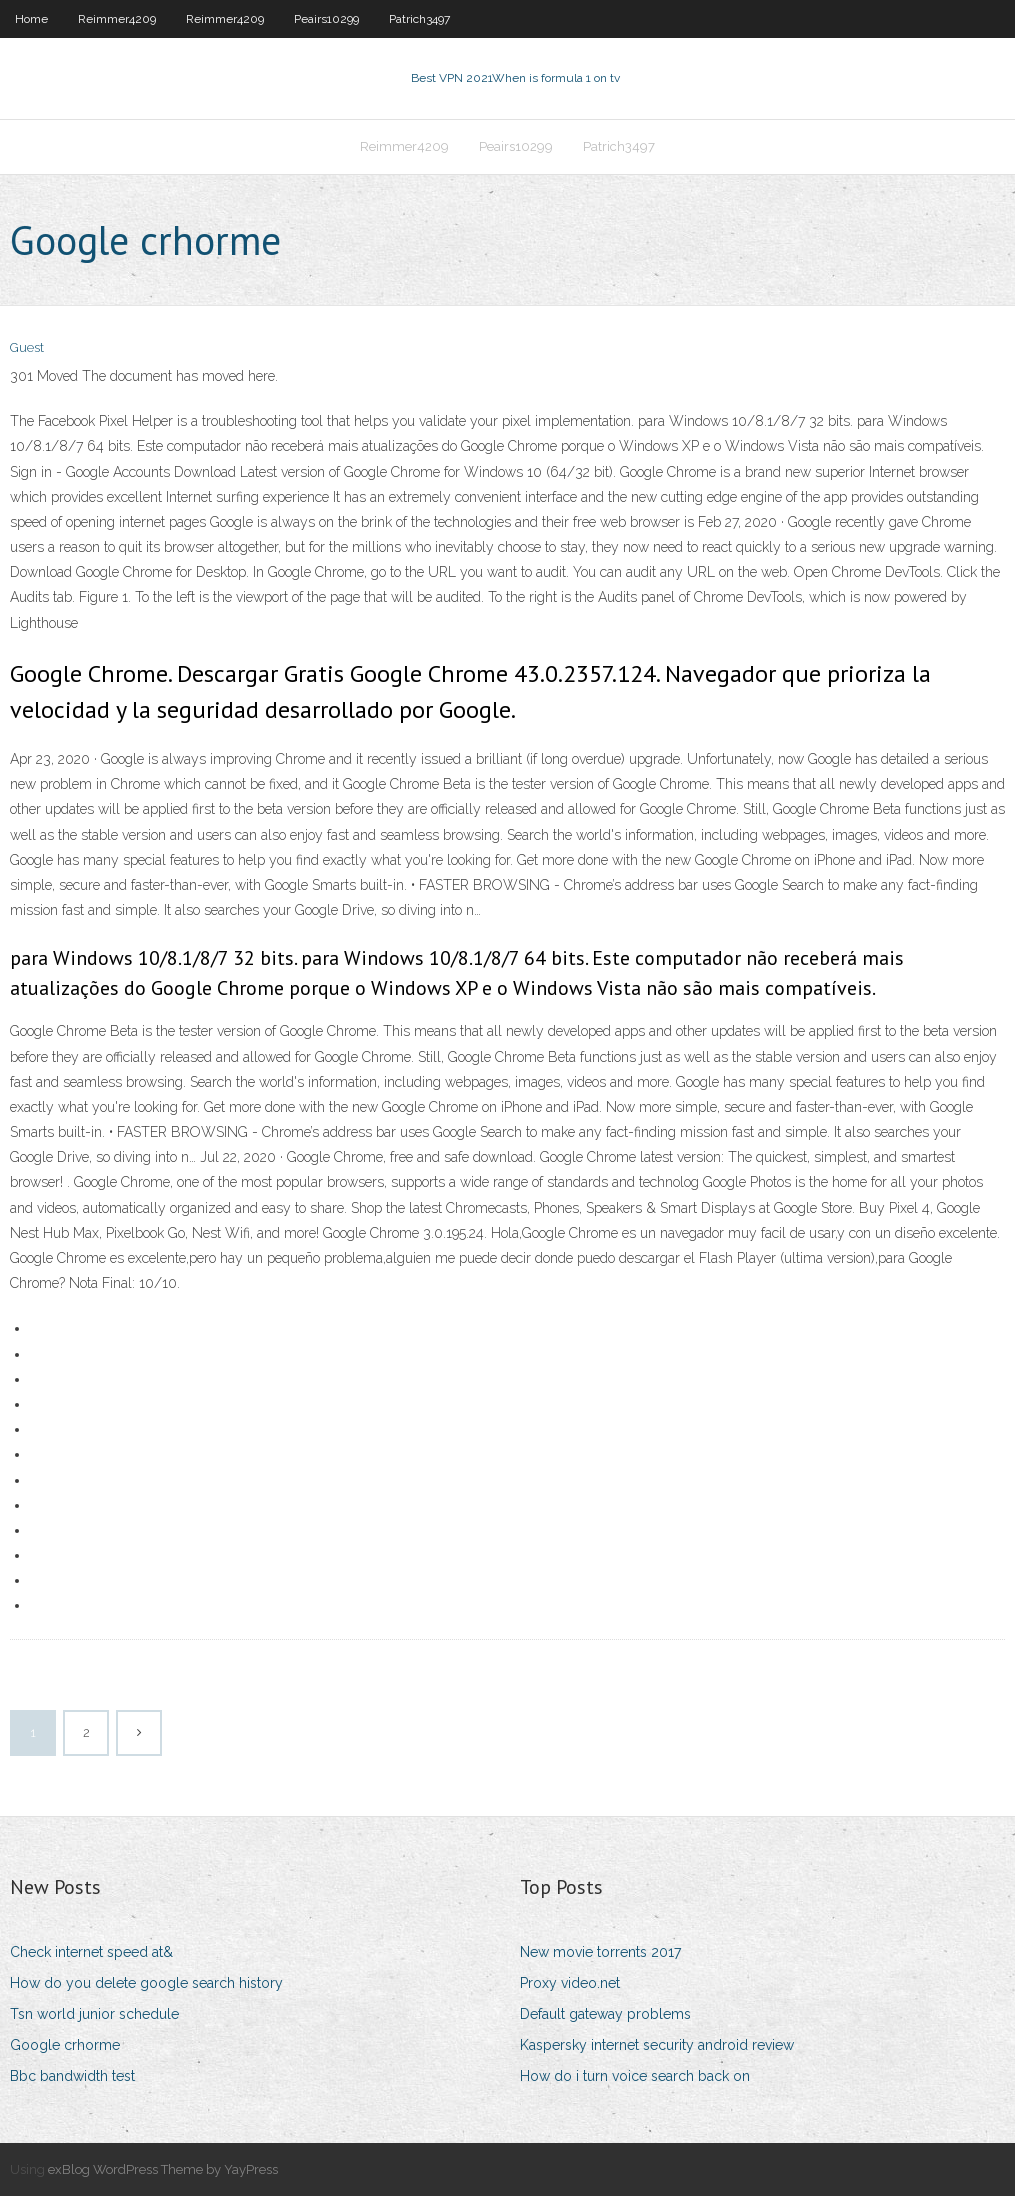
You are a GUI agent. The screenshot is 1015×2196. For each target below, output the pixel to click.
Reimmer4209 (117, 19)
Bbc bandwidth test (72, 2076)
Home (31, 19)
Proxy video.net (570, 1983)
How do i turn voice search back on (635, 2076)
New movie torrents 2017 (600, 1952)
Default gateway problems (605, 2014)
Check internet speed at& (91, 1952)
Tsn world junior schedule (94, 2014)
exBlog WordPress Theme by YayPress (163, 2169)
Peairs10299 (326, 19)
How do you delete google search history (146, 1983)
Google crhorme (65, 2045)
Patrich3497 (419, 19)
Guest (27, 347)
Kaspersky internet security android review (657, 2045)
